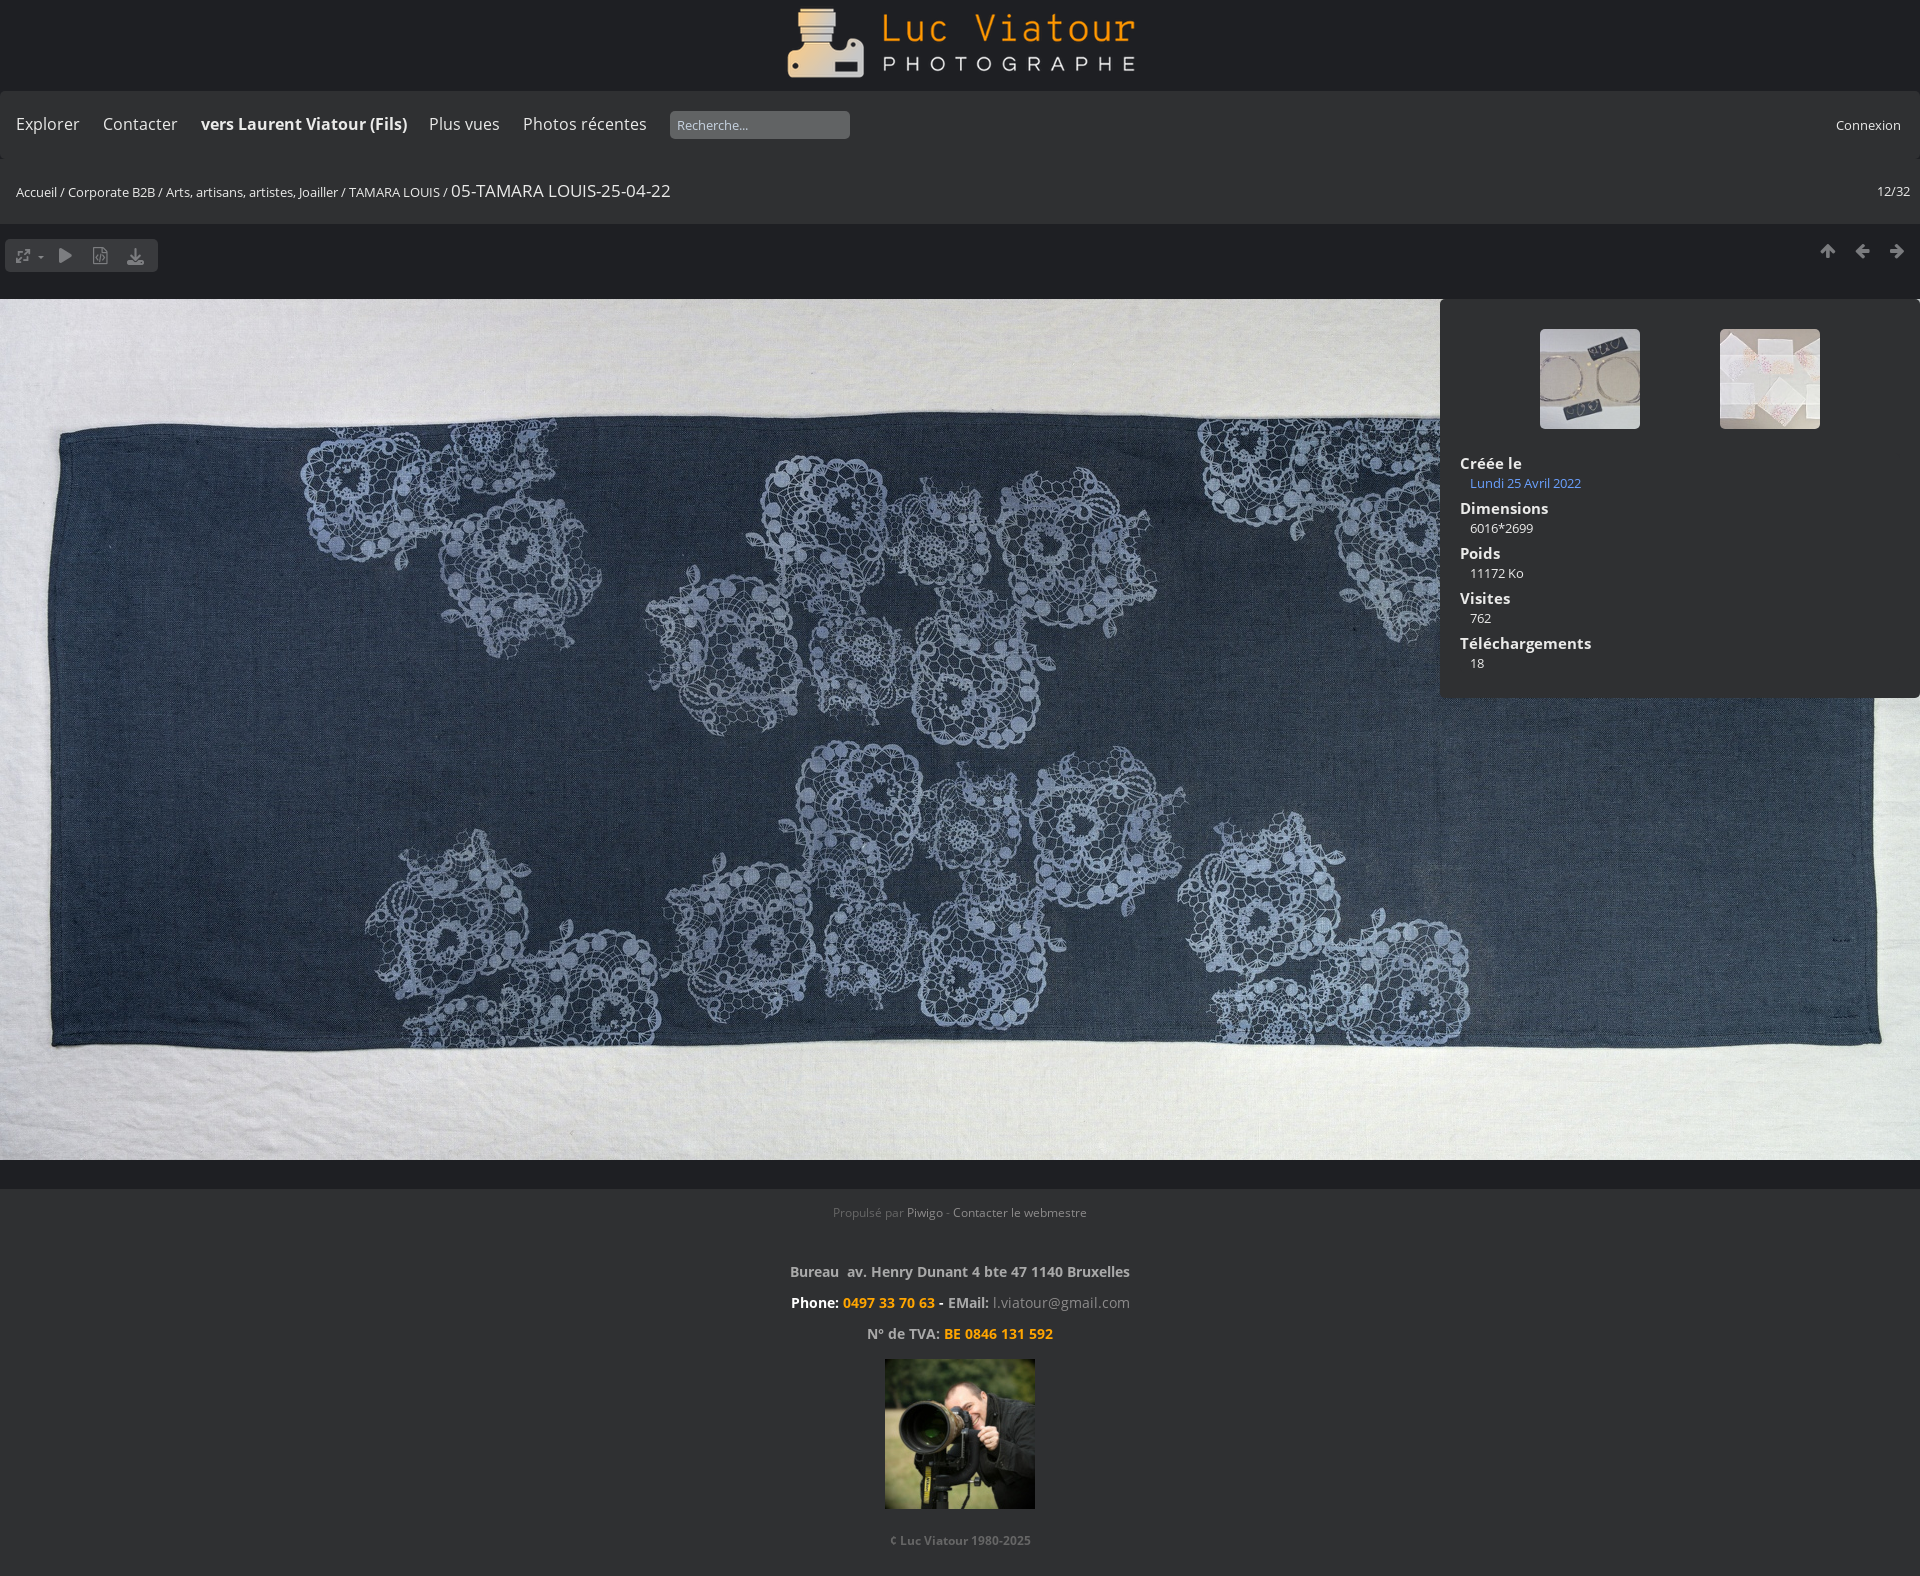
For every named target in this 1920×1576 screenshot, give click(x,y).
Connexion (1868, 125)
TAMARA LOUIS (394, 192)
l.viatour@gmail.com (1061, 1302)
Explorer (48, 124)
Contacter (140, 124)
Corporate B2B (111, 192)
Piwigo (925, 1212)
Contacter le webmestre (1020, 1212)
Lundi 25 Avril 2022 (1525, 483)
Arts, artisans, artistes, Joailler (252, 192)
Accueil (36, 192)
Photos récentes (585, 124)
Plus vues (464, 124)
